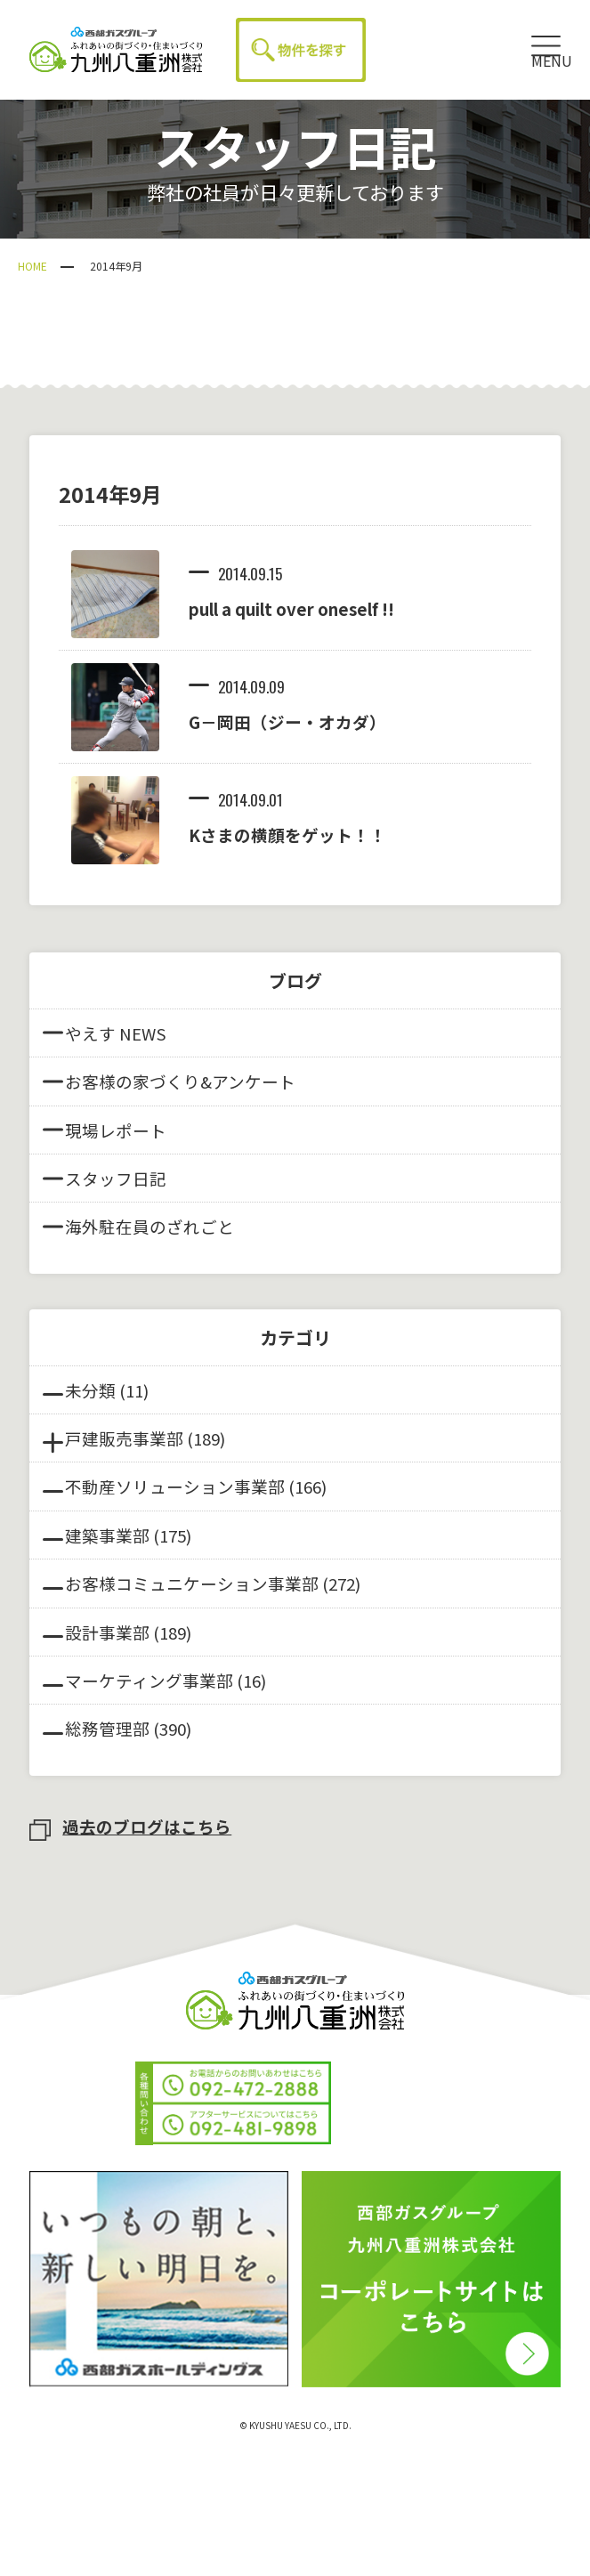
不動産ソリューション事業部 (175, 1486)
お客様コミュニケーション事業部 (192, 1583)
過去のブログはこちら (130, 1826)
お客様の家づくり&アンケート (169, 1081)
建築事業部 (107, 1535)
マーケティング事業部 (149, 1680)
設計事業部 (107, 1632)
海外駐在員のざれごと (138, 1226)
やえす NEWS (104, 1033)
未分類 (90, 1390)
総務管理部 (107, 1728)
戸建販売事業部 (124, 1438)
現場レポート (104, 1130)
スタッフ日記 (104, 1178)
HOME (32, 265)
